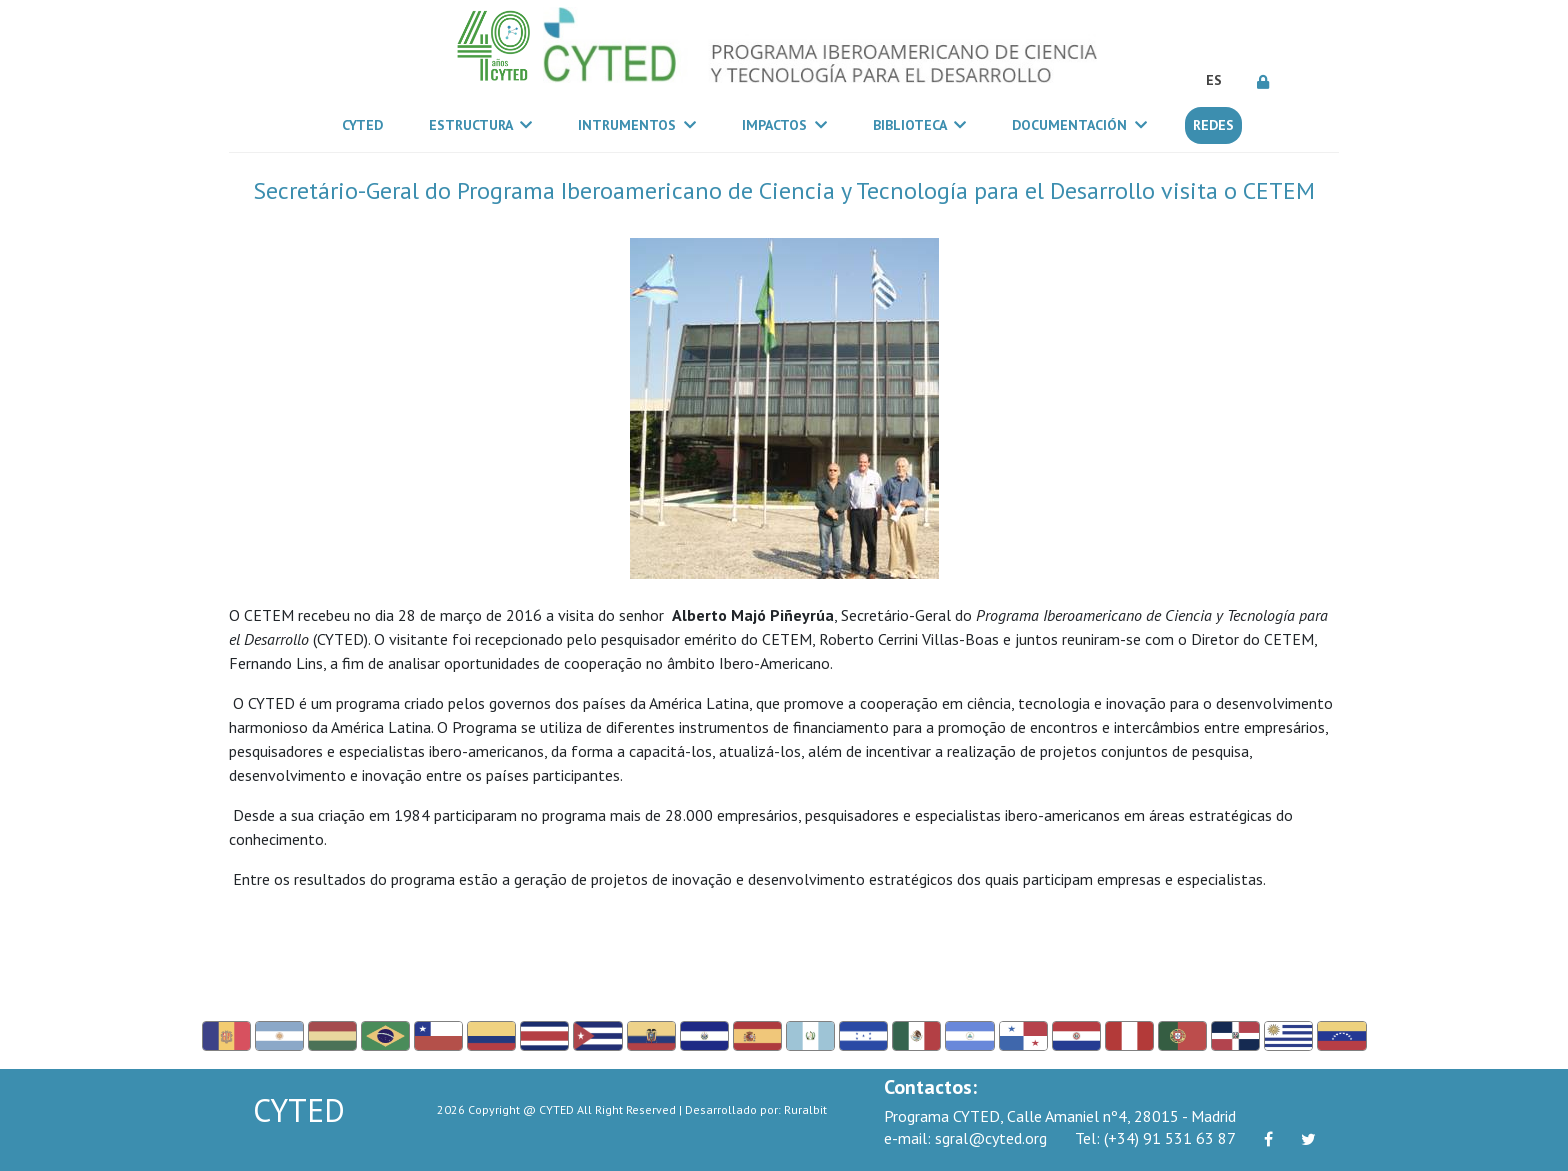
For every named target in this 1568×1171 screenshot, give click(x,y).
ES (1214, 80)
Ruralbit (805, 1109)
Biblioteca (919, 125)
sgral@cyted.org (965, 1138)
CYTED (366, 124)
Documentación (1079, 125)
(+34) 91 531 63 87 (1155, 1138)
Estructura (480, 125)
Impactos (784, 125)
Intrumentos (637, 125)
